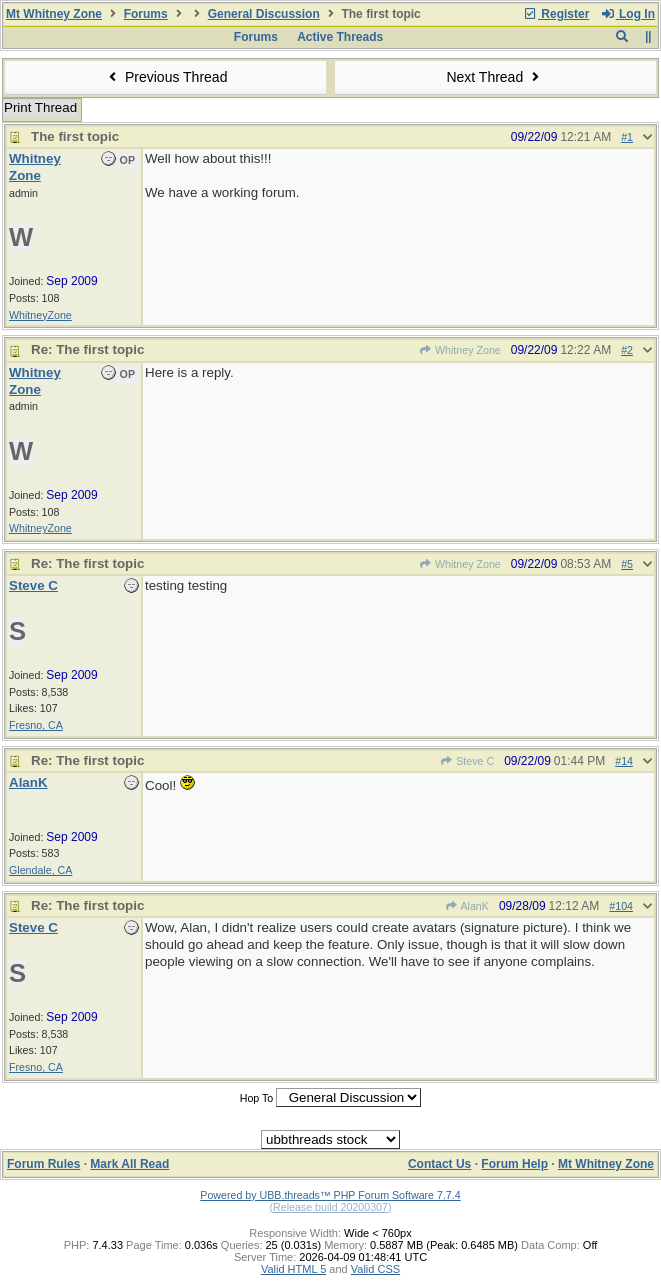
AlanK (467, 906)
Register (556, 14)
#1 (627, 137)
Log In (628, 14)
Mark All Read (129, 1164)
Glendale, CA (40, 870)
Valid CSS (375, 1269)
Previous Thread (166, 77)
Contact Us (439, 1164)
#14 (624, 761)
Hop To (257, 1098)
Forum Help (514, 1164)
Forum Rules (43, 1164)
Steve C (467, 761)
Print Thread (40, 107)
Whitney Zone (460, 350)
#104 (621, 906)
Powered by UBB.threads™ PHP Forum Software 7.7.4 (330, 1195)
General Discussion (264, 14)
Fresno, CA (36, 725)
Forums (146, 14)
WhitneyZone (40, 315)
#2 (627, 350)
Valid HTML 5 (293, 1269)
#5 (627, 564)
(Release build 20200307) (330, 1207)
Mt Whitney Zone (54, 14)
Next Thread (495, 77)
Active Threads (340, 37)
